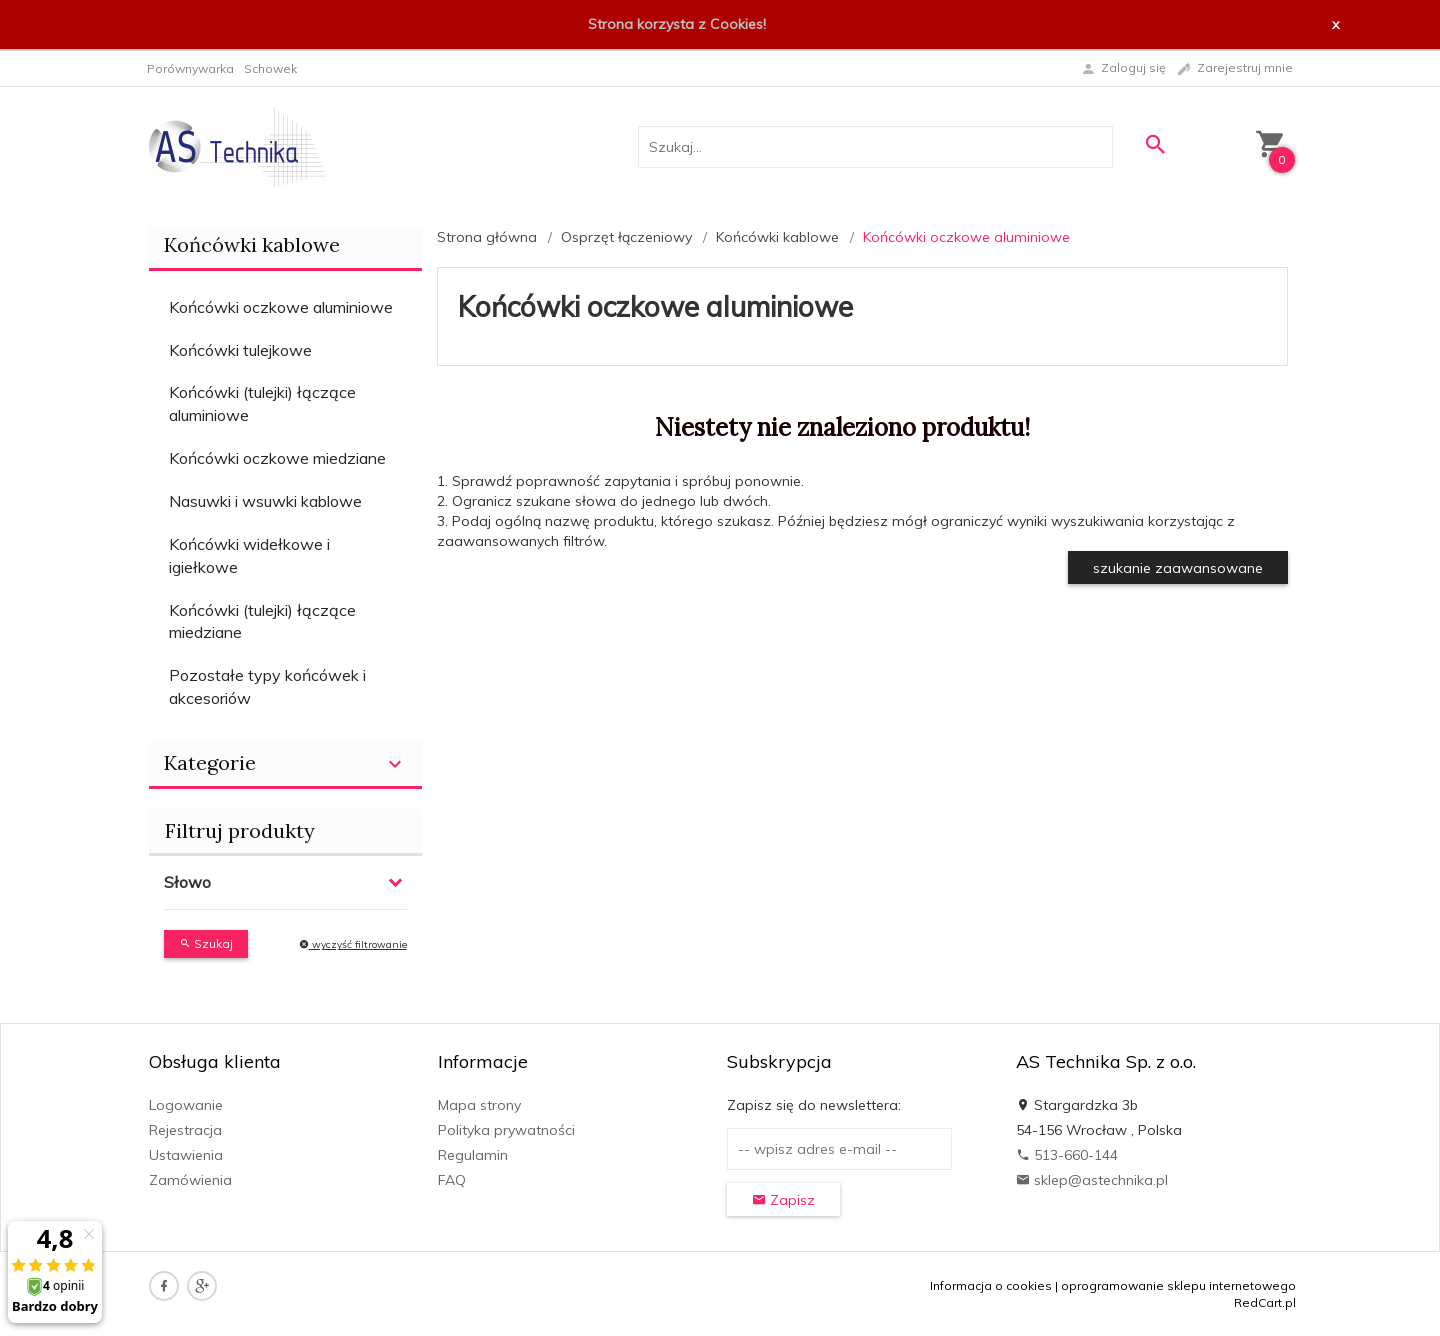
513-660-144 (1067, 1155)
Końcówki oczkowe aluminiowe (281, 307)
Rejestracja (185, 1130)
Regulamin (473, 1155)
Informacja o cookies (991, 1285)
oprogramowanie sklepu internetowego (1178, 1285)
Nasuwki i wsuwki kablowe (265, 501)
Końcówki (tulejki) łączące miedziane (262, 621)
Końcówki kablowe (252, 244)
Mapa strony (479, 1105)
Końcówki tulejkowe (240, 350)
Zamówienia (190, 1180)
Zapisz (783, 1200)
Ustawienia (186, 1155)
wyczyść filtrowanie (353, 944)
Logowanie (186, 1105)
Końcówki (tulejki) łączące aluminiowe (262, 403)
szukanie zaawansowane (1178, 568)
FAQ (452, 1180)
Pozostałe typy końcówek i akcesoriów (267, 686)
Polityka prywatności (506, 1130)
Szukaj (206, 943)
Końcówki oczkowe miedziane (277, 458)
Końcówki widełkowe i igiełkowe (249, 555)
